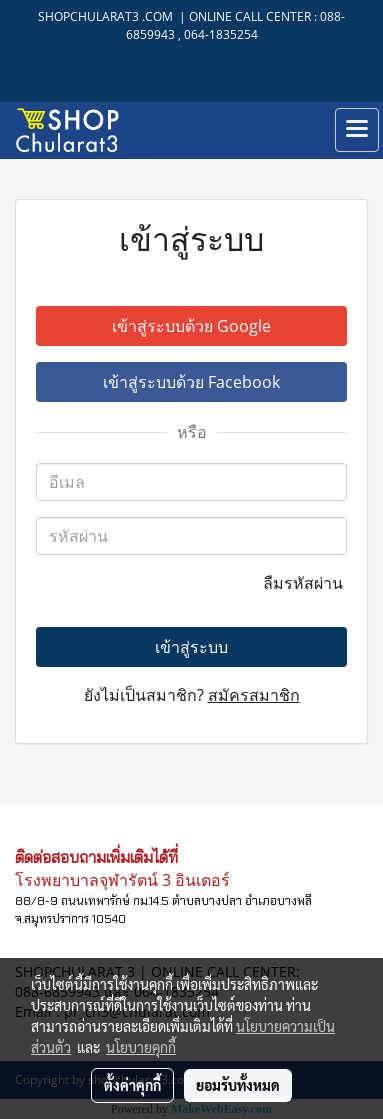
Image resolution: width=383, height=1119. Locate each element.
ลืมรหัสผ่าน (305, 583)
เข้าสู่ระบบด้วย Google (191, 326)
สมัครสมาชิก (254, 695)
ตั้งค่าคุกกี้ (132, 1085)
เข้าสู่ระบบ (191, 647)
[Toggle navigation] (357, 130)
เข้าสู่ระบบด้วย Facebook (191, 382)
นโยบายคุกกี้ (141, 1047)
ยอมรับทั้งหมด (238, 1085)
